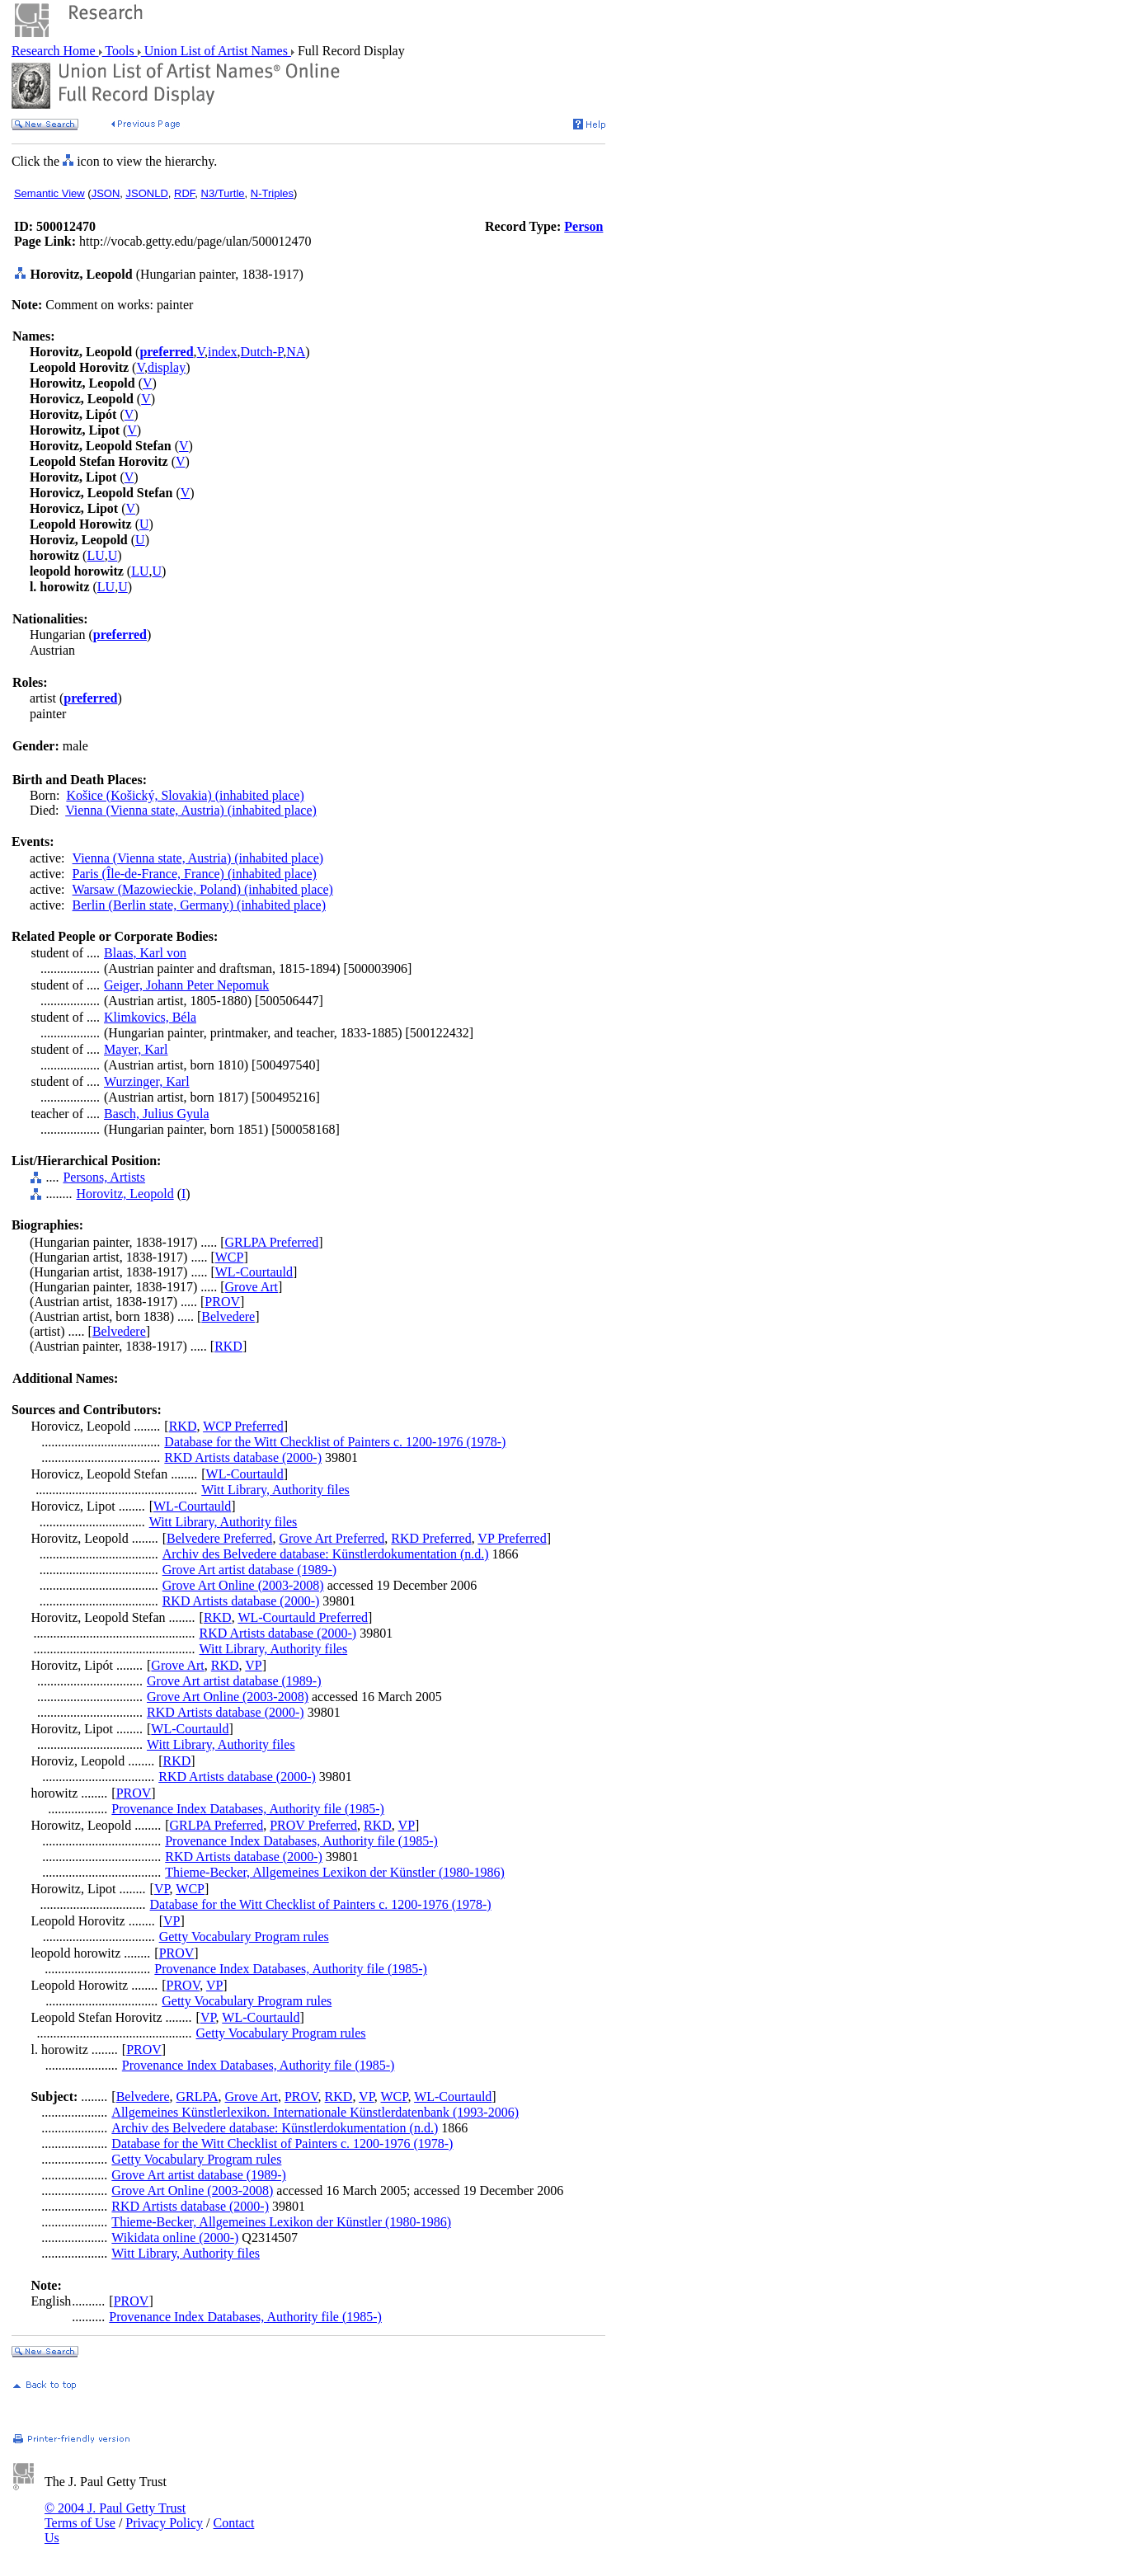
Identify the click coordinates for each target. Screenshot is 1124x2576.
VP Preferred (511, 1538)
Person (583, 226)
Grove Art (251, 1287)
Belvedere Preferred (219, 1538)
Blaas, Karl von (145, 953)
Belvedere (228, 1316)
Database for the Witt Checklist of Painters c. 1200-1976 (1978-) (335, 1442)
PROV (222, 1302)
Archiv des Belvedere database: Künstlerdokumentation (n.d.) (325, 1554)
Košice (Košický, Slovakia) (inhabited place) (184, 795)
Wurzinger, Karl (147, 1081)
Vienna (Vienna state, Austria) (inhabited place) (191, 810)
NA (295, 352)
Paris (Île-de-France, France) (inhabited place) (195, 874)
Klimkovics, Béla (150, 1017)
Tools (120, 51)
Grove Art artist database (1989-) (249, 1570)
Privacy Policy (164, 2523)
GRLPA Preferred (272, 1242)
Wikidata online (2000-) (174, 2237)
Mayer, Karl (136, 1049)
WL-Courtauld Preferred (302, 1617)
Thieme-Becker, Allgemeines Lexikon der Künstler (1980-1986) (335, 1872)
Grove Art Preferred (331, 1538)
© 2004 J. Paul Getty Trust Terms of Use (115, 2515)
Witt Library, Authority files (275, 1490)
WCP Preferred (243, 1426)
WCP (229, 1257)
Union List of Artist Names (216, 51)
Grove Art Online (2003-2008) (243, 1585)
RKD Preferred (431, 1538)
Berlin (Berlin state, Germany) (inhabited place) (199, 905)
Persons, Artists (104, 1177)
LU (95, 555)
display (167, 367)
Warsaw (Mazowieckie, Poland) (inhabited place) (203, 889)
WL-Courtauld (254, 1272)
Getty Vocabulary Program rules (244, 1937)
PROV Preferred (313, 1825)
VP (253, 1665)
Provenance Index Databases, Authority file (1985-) (247, 1809)
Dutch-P (262, 352)
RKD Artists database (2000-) (243, 1457)
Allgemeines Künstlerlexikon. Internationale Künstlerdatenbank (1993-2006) (315, 2112)
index (222, 352)
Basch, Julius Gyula (156, 1114)
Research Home (55, 51)
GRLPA (197, 2096)
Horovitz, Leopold (124, 1194)
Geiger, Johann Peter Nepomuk (186, 985)
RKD (228, 1346)
